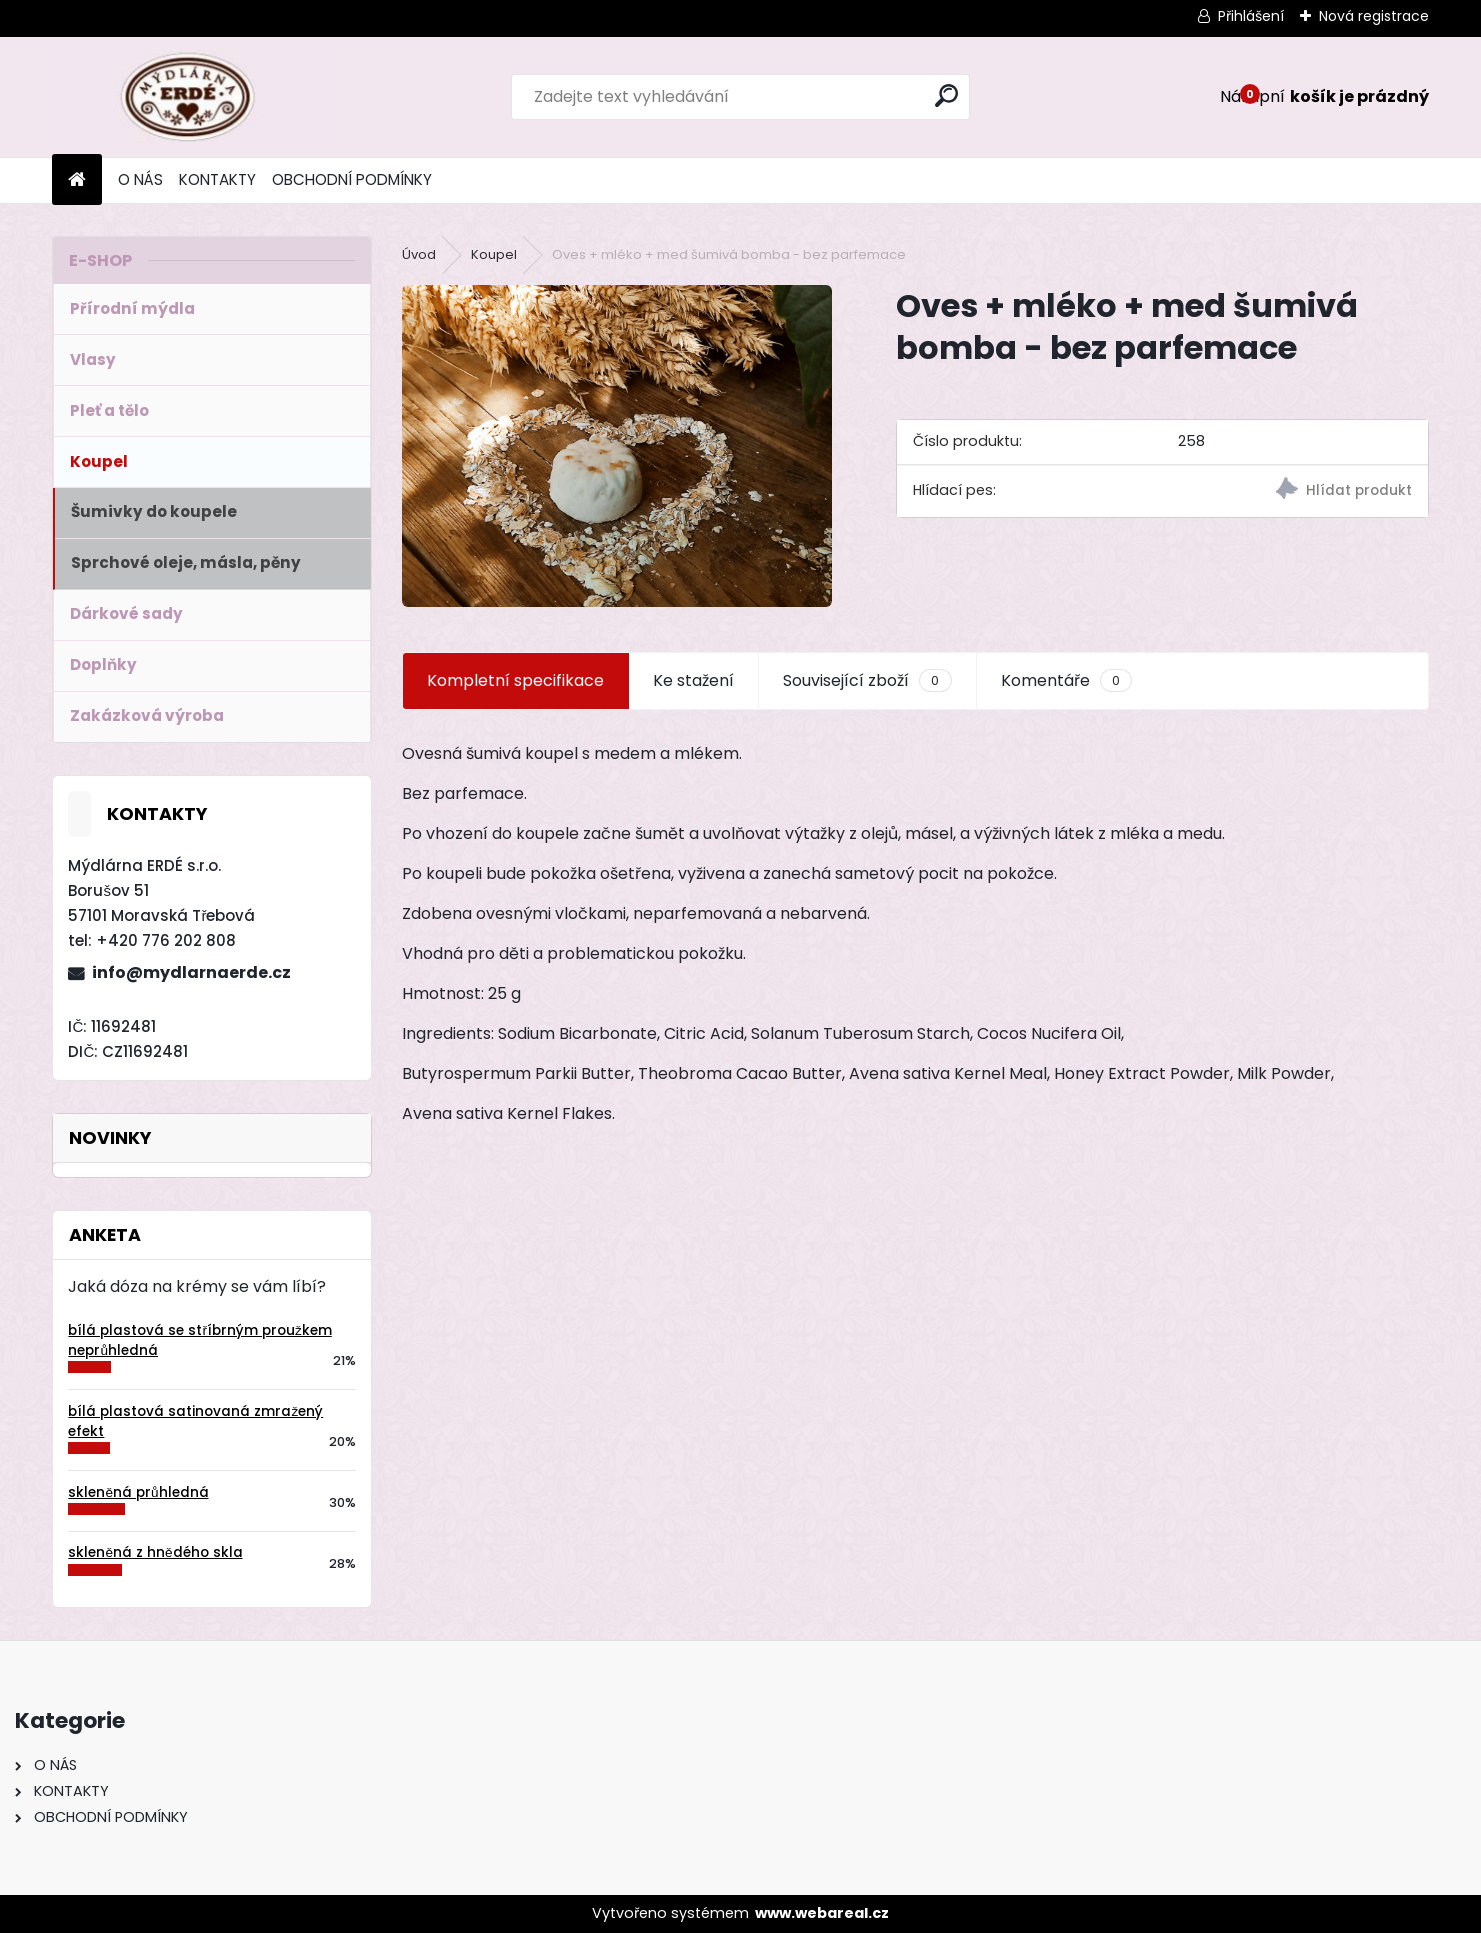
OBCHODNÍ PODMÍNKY (352, 179)
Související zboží (867, 681)
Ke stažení (693, 680)
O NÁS (140, 179)
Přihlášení (1251, 16)
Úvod (419, 254)
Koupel (494, 254)
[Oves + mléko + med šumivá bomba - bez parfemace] (617, 446)
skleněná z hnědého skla (155, 1552)
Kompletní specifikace (515, 680)
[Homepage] (77, 180)
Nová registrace (1374, 16)
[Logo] (189, 97)
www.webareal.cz (822, 1913)
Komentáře (1066, 681)
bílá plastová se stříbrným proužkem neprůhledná (199, 1340)
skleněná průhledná (138, 1492)
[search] (946, 95)
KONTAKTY (217, 179)
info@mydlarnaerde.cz (191, 972)
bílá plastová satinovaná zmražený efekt (195, 1421)
